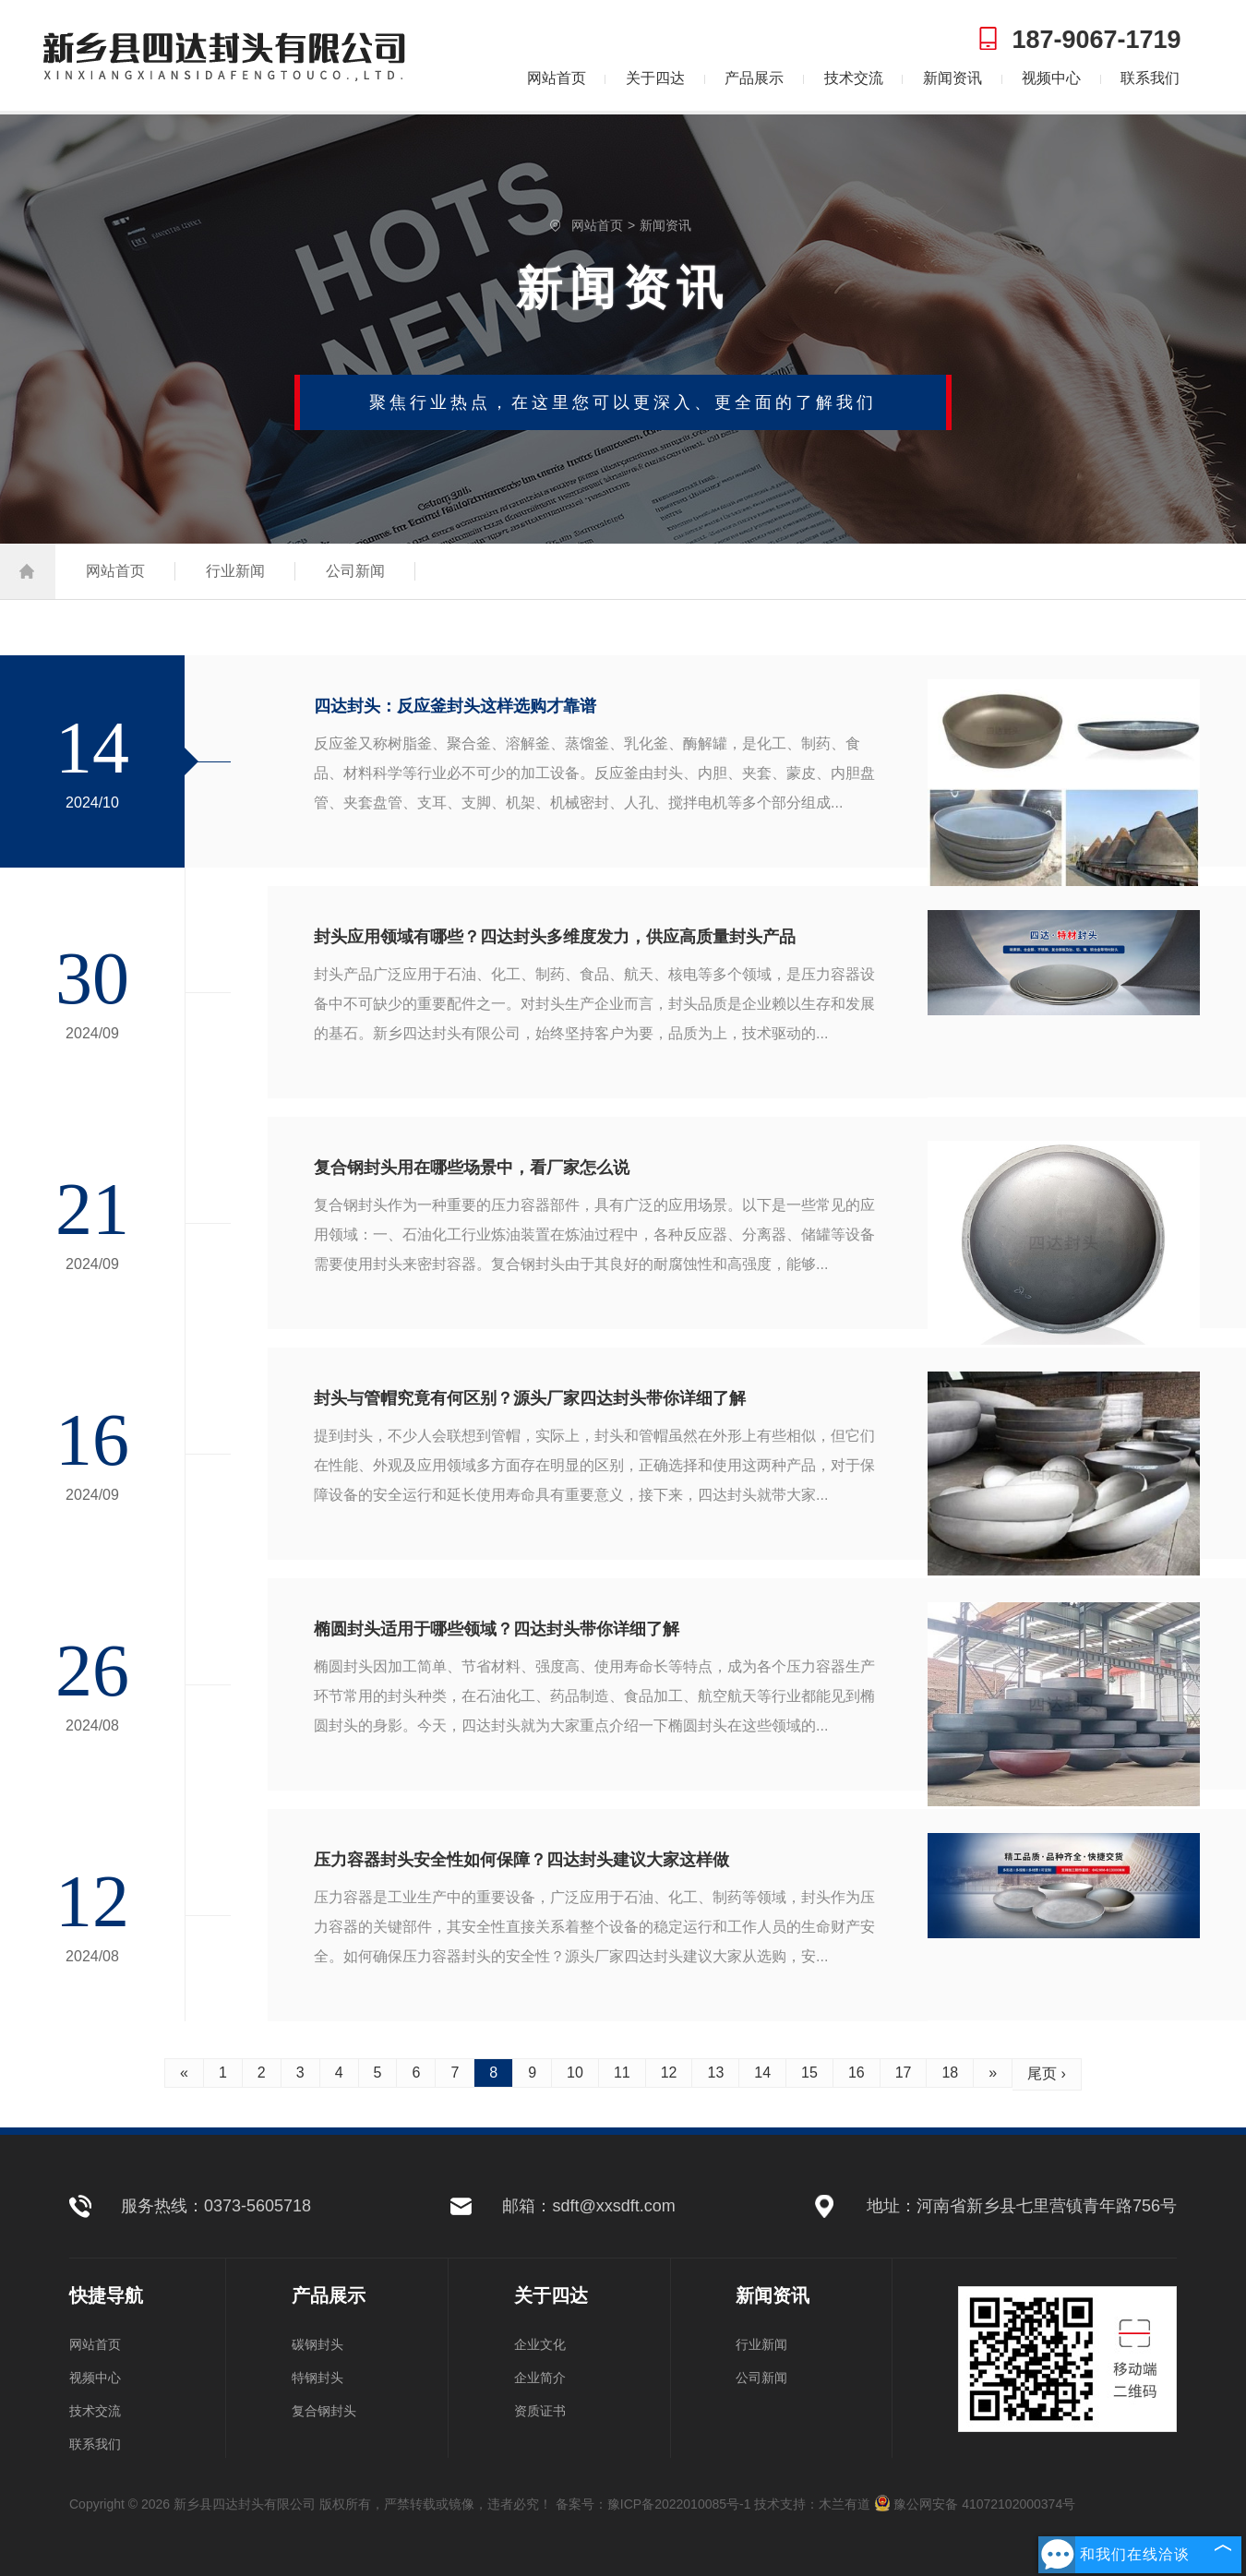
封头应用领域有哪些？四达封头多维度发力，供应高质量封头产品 (555, 937)
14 (762, 2072)
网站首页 (556, 78)
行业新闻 (235, 571)
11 (622, 2072)
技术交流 (853, 78)
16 (856, 2072)
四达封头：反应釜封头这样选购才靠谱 (455, 706)
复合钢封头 (324, 2410)
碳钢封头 (317, 2344)
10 (575, 2072)
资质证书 (540, 2410)
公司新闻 (355, 571)
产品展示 (754, 78)
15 (809, 2072)
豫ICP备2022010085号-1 (679, 2504)
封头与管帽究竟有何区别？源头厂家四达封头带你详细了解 (530, 1398)
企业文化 (540, 2344)
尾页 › (1046, 2073)
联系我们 (1150, 78)
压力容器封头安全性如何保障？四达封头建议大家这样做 (521, 1860)
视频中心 (1051, 78)
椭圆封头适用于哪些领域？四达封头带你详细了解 (496, 1629)
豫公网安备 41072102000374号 (974, 2504)
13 (715, 2072)
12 (669, 2072)
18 (949, 2072)
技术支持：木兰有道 (812, 2504)
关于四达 (655, 78)
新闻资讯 (952, 78)
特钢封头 (317, 2377)
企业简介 (540, 2377)
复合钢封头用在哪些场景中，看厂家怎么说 (471, 1167)
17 (903, 2072)
